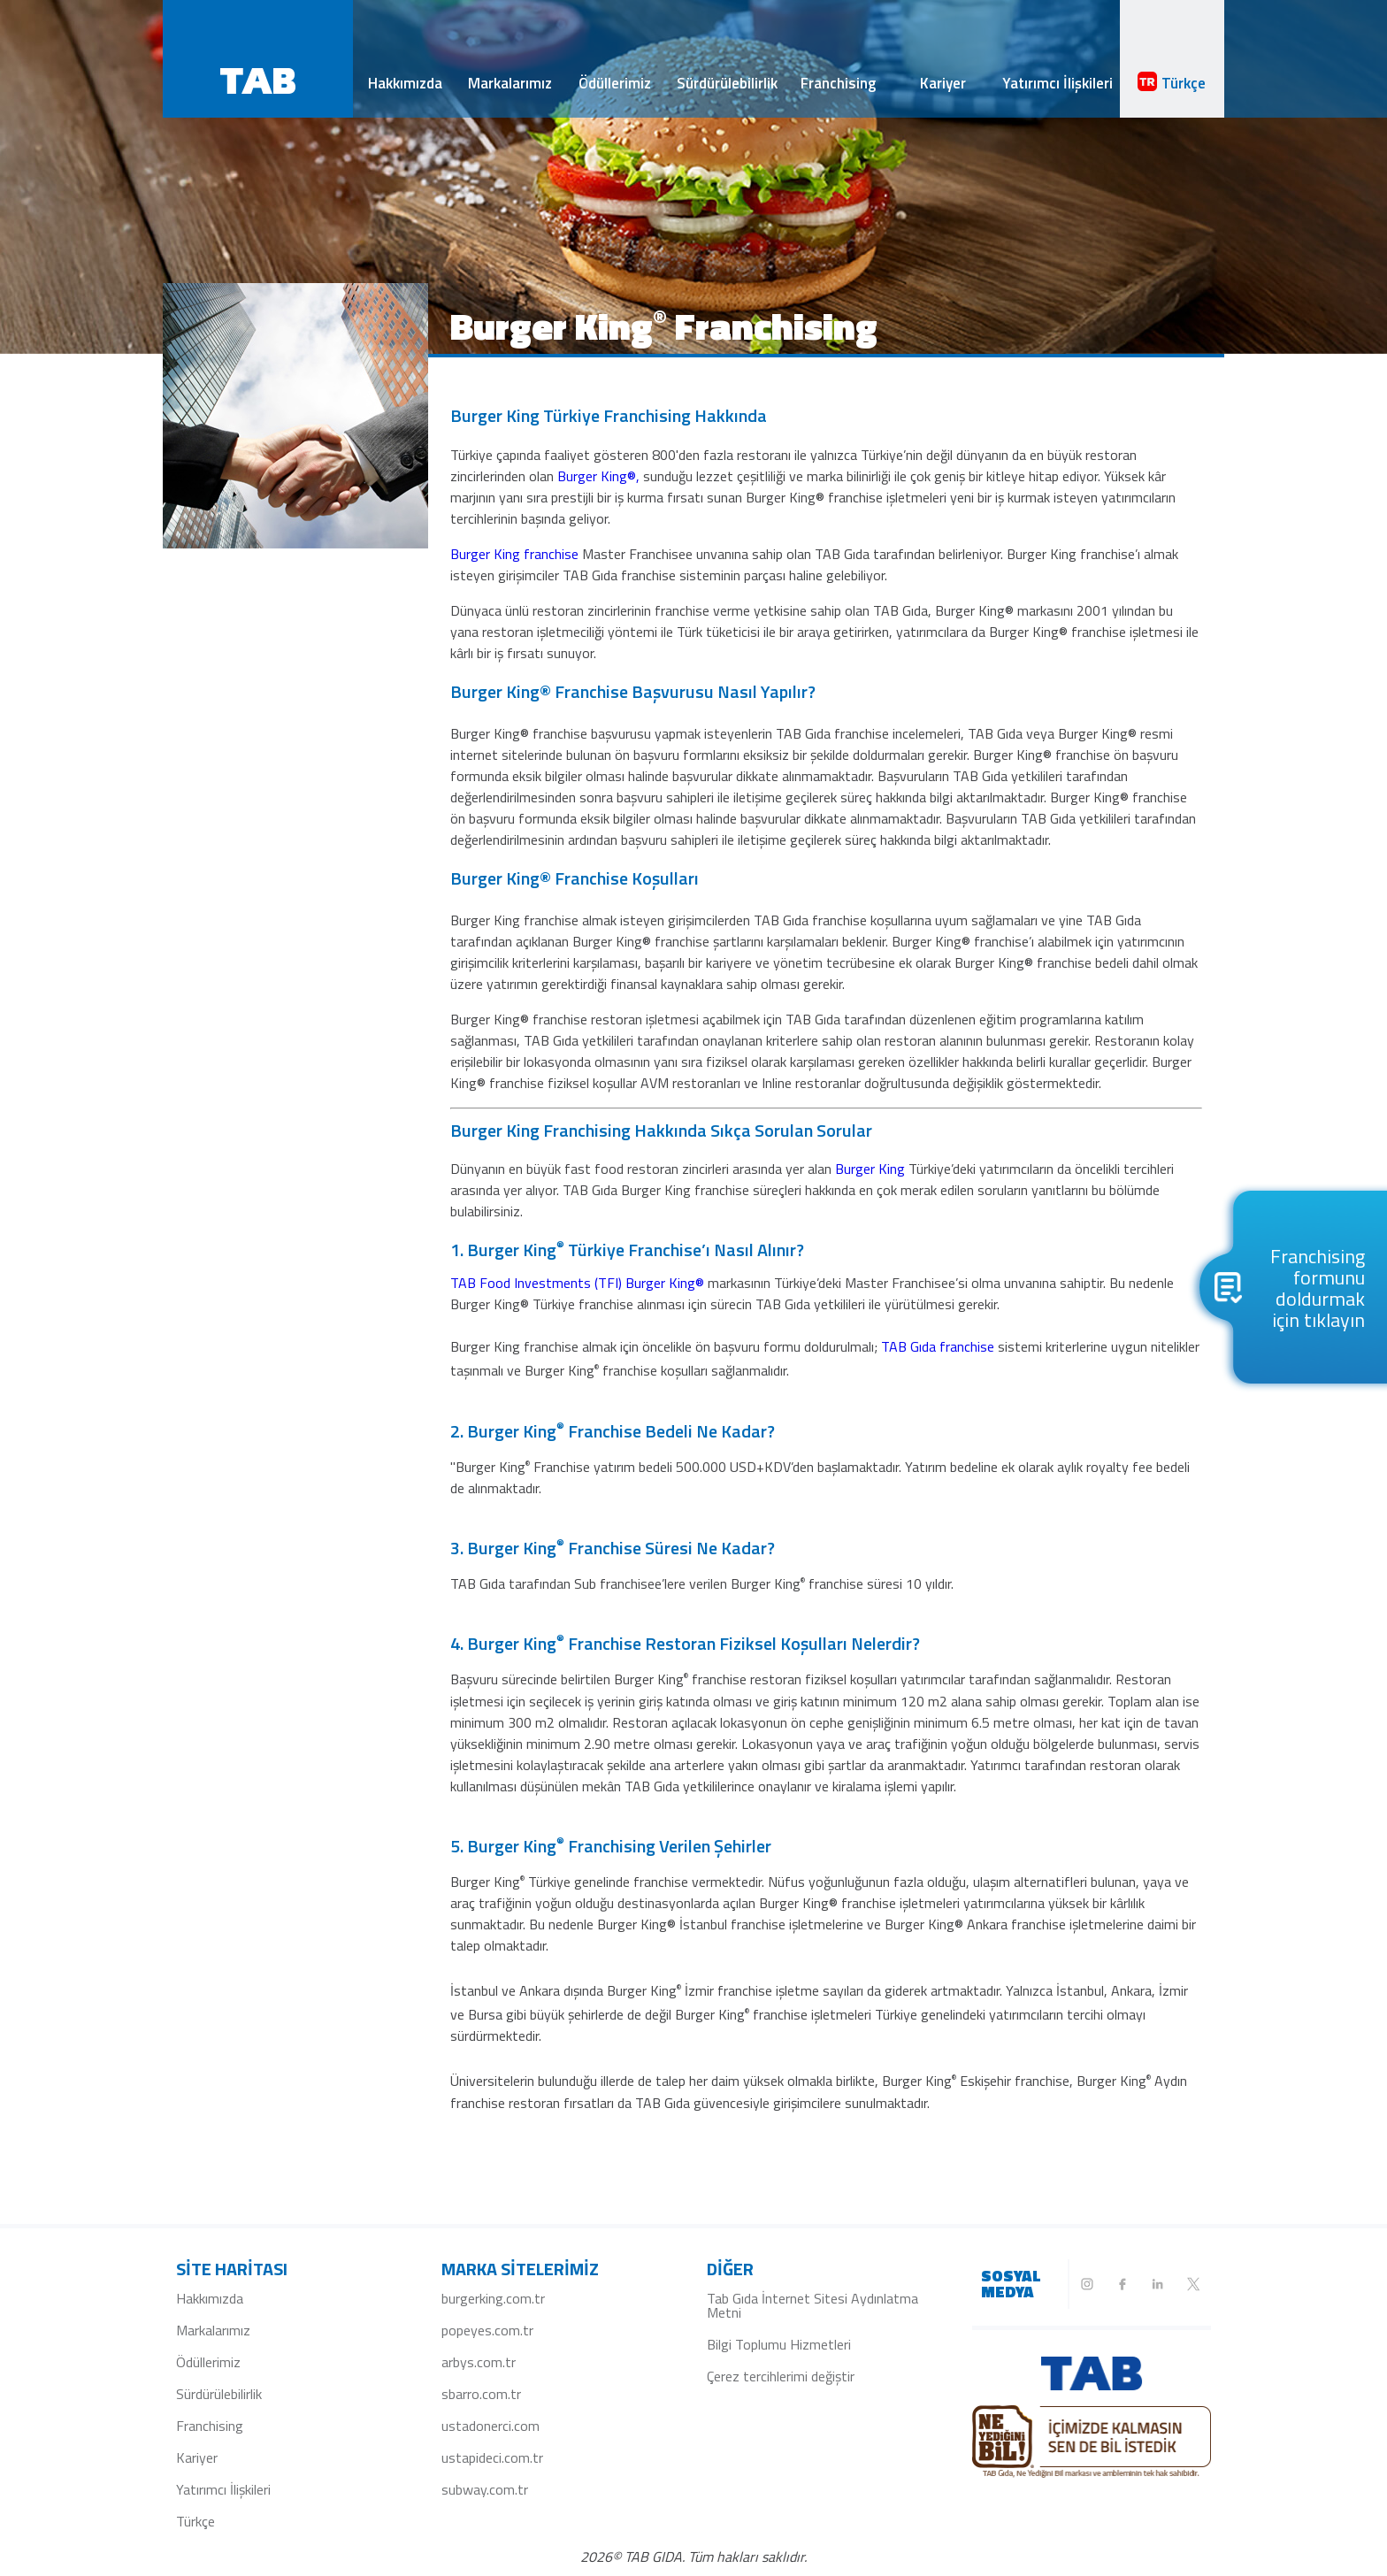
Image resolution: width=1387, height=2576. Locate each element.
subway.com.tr (484, 2489)
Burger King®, (600, 476)
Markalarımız (510, 83)
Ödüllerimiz (615, 83)
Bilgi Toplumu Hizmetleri (779, 2344)
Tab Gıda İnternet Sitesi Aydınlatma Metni (812, 2305)
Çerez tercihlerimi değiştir (780, 2376)
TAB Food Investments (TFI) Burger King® (579, 1282)
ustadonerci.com (490, 2425)
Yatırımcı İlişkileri (1057, 83)
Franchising (838, 83)
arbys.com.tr (478, 2362)
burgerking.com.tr (493, 2298)
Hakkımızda (405, 83)
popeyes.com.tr (487, 2330)
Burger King (871, 1168)
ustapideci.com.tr (492, 2457)
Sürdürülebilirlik (727, 83)
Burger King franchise (516, 553)
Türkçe (1172, 83)
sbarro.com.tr (481, 2393)
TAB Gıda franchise (939, 1346)
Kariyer (943, 83)
